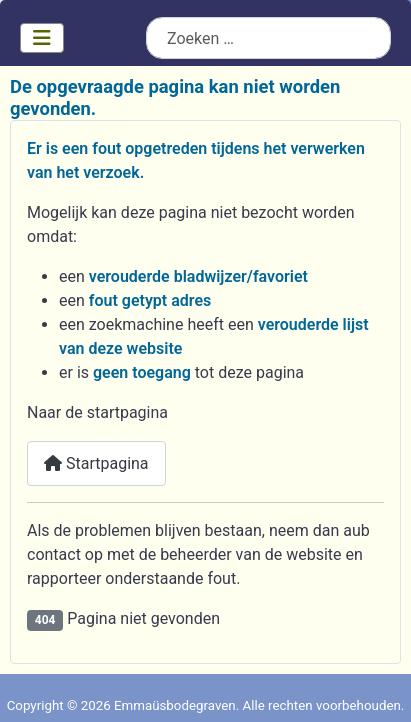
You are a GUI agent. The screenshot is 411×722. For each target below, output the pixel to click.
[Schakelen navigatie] (42, 38)
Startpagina (96, 463)
